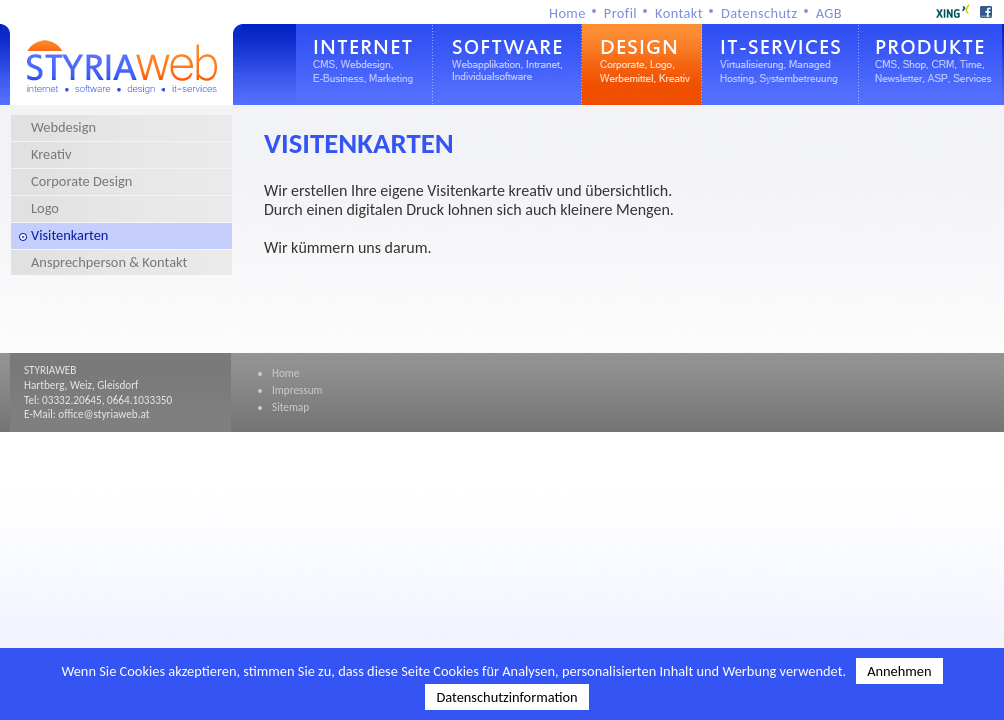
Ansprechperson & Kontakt (109, 262)
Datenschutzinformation (506, 697)
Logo (45, 208)
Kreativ (51, 154)
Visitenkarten (69, 235)
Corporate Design (81, 181)
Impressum (297, 390)
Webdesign (63, 127)
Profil (620, 13)
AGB (829, 13)
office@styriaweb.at (103, 414)
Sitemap (290, 407)
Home (567, 13)
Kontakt (679, 13)
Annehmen (899, 671)
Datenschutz (759, 13)
